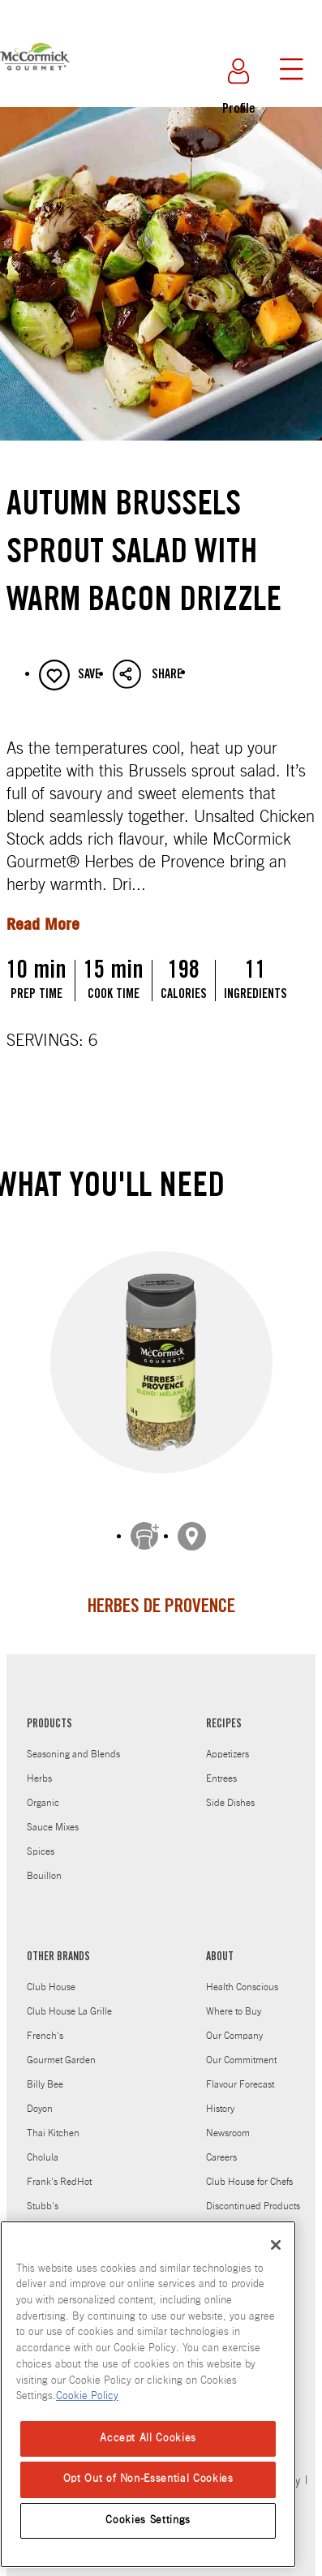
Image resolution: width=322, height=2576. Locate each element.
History (220, 2096)
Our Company (234, 2023)
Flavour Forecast (240, 2072)
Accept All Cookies (148, 2438)
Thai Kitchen (53, 2121)
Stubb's (42, 2194)
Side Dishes (230, 1790)
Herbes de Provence (161, 1608)
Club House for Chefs (249, 2169)
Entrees (221, 1766)
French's (45, 2023)
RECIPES (224, 1712)
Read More (42, 923)
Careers (221, 2145)
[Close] (276, 2245)
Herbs (39, 1766)
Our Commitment (241, 2048)
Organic (43, 1790)
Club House (51, 1975)
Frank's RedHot (59, 2169)
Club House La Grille (69, 1999)
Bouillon (44, 1864)
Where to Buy (233, 1999)
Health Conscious (242, 1975)
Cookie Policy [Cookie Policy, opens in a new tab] (87, 2396)
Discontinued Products (253, 2194)
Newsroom (228, 2121)
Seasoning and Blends (73, 1742)
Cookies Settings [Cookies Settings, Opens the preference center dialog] (148, 2520)
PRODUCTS (49, 1712)
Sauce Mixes (53, 1815)
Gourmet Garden (61, 2048)
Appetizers (227, 1742)
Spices (40, 1839)
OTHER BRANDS (58, 1945)
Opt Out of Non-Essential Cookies (148, 2479)
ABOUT (220, 1945)
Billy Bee (45, 2072)
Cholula (42, 2145)
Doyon (40, 2096)
